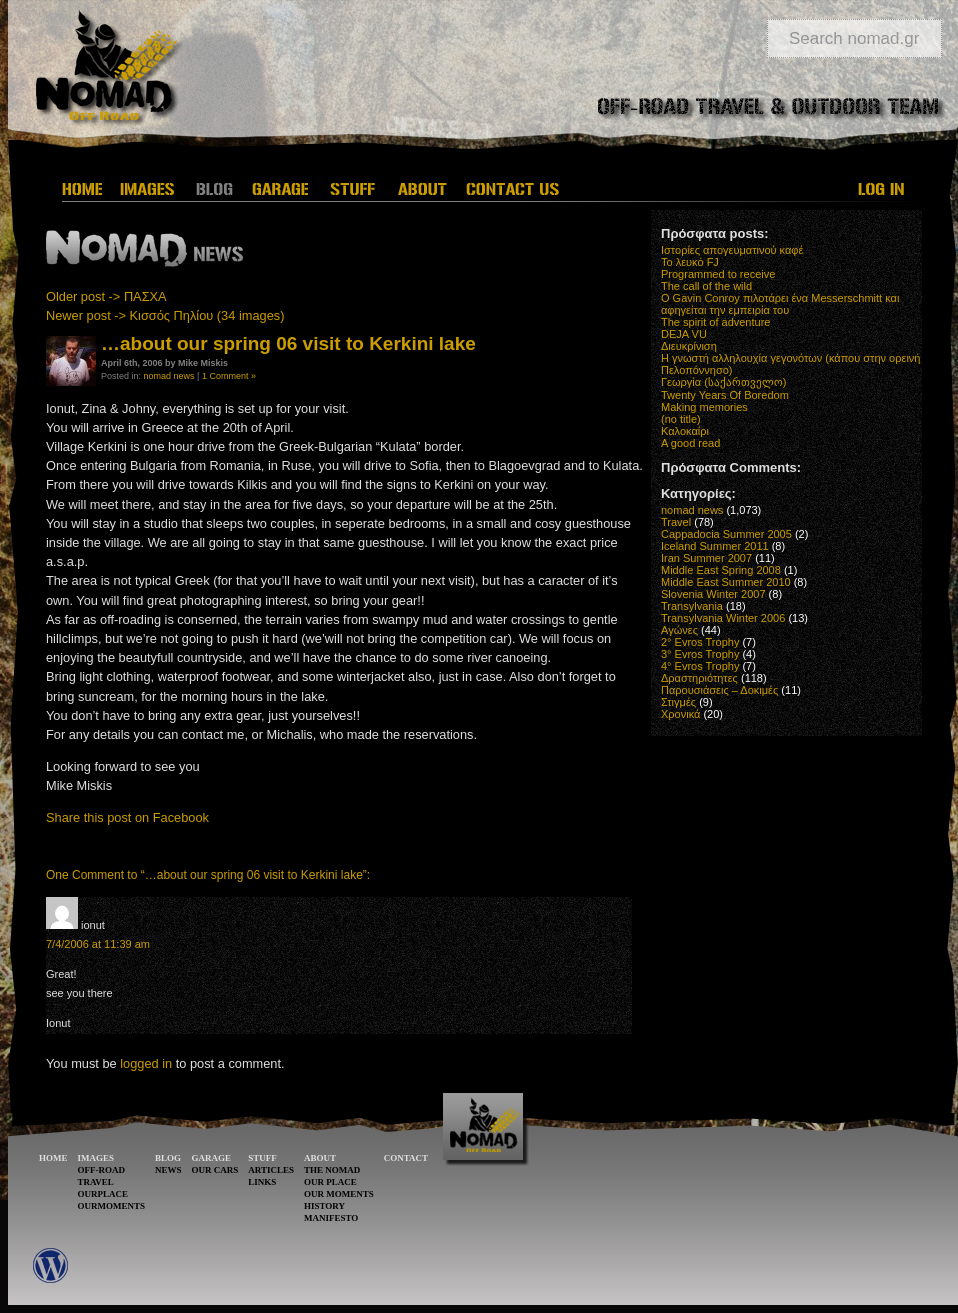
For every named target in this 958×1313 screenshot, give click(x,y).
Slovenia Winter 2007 (713, 594)
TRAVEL (96, 1182)
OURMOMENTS (112, 1206)
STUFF (262, 1158)
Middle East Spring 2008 (721, 570)
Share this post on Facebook (127, 817)
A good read (690, 443)
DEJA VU (684, 334)
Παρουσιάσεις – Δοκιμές (719, 690)
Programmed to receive (718, 274)
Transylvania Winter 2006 (723, 618)
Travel (676, 522)
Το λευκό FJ (690, 262)
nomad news (169, 376)
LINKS (262, 1182)
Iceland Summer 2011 (715, 546)
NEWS (168, 1170)
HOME (53, 1158)
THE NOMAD (332, 1170)
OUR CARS (215, 1170)
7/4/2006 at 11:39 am (98, 944)
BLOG (168, 1158)
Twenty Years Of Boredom (725, 395)
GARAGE (212, 1158)
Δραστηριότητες (699, 678)
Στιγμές (678, 702)
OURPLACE (103, 1194)
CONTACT (406, 1158)
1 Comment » (229, 376)
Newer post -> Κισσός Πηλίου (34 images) (165, 315)
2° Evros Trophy (700, 642)
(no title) (681, 419)
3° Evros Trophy (700, 654)
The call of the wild (706, 286)
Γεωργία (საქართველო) (724, 382)
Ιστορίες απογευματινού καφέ (732, 250)
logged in (146, 1063)
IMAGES (96, 1158)
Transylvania (692, 606)
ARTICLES (271, 1170)
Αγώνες (679, 630)
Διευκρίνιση (689, 346)
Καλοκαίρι (685, 431)
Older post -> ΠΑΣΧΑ (106, 296)
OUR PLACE (330, 1182)
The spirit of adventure (715, 322)
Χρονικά (680, 714)
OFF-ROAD (102, 1170)
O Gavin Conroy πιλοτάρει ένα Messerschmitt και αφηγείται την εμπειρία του (780, 304)
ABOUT (320, 1158)
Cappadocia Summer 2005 (726, 534)
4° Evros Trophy (700, 666)
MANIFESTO (331, 1218)
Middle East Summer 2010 (726, 582)
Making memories (704, 407)
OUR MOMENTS (339, 1194)
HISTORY (324, 1206)
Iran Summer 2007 (706, 558)
